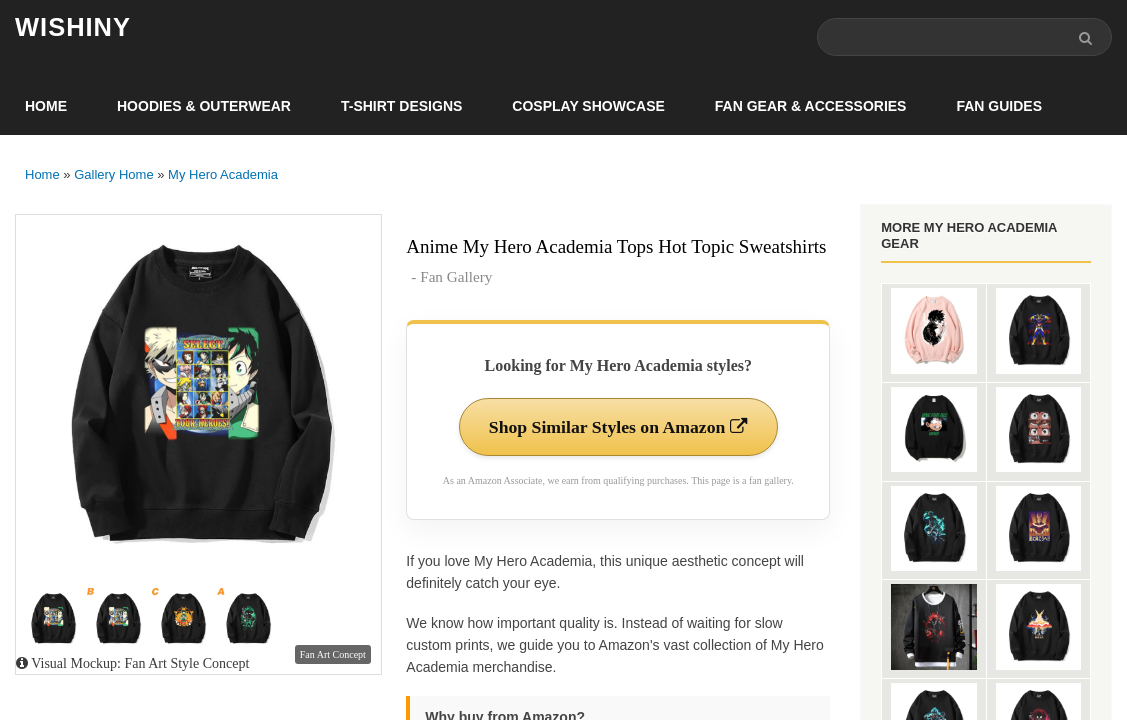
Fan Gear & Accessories (811, 106)
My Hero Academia (223, 174)
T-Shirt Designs (401, 106)
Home (46, 106)
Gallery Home (113, 174)
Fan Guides (999, 106)
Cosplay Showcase (588, 106)
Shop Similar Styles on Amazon (618, 427)
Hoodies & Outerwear (204, 106)
